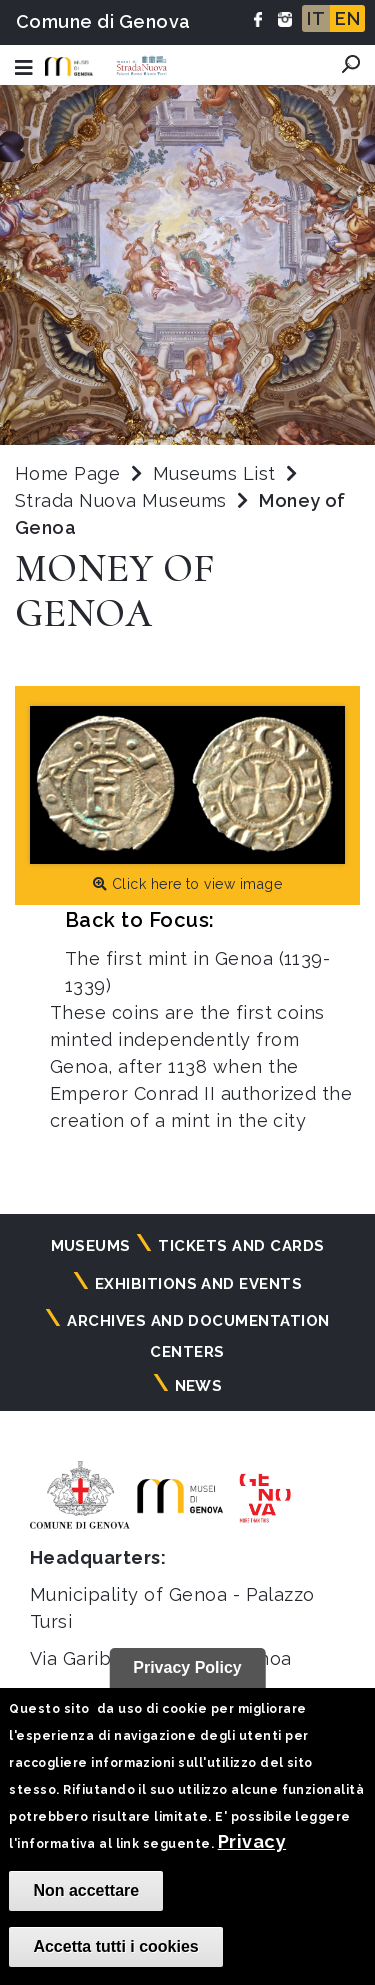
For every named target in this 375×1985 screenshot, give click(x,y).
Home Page (67, 473)
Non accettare (86, 1890)
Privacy (252, 1841)
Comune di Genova (103, 21)
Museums (91, 1246)
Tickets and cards (241, 1246)
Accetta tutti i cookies (115, 1946)
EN (347, 18)
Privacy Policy (187, 1667)
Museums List (214, 473)
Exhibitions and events (199, 1284)
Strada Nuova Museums (123, 500)
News (199, 1386)
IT (316, 18)
